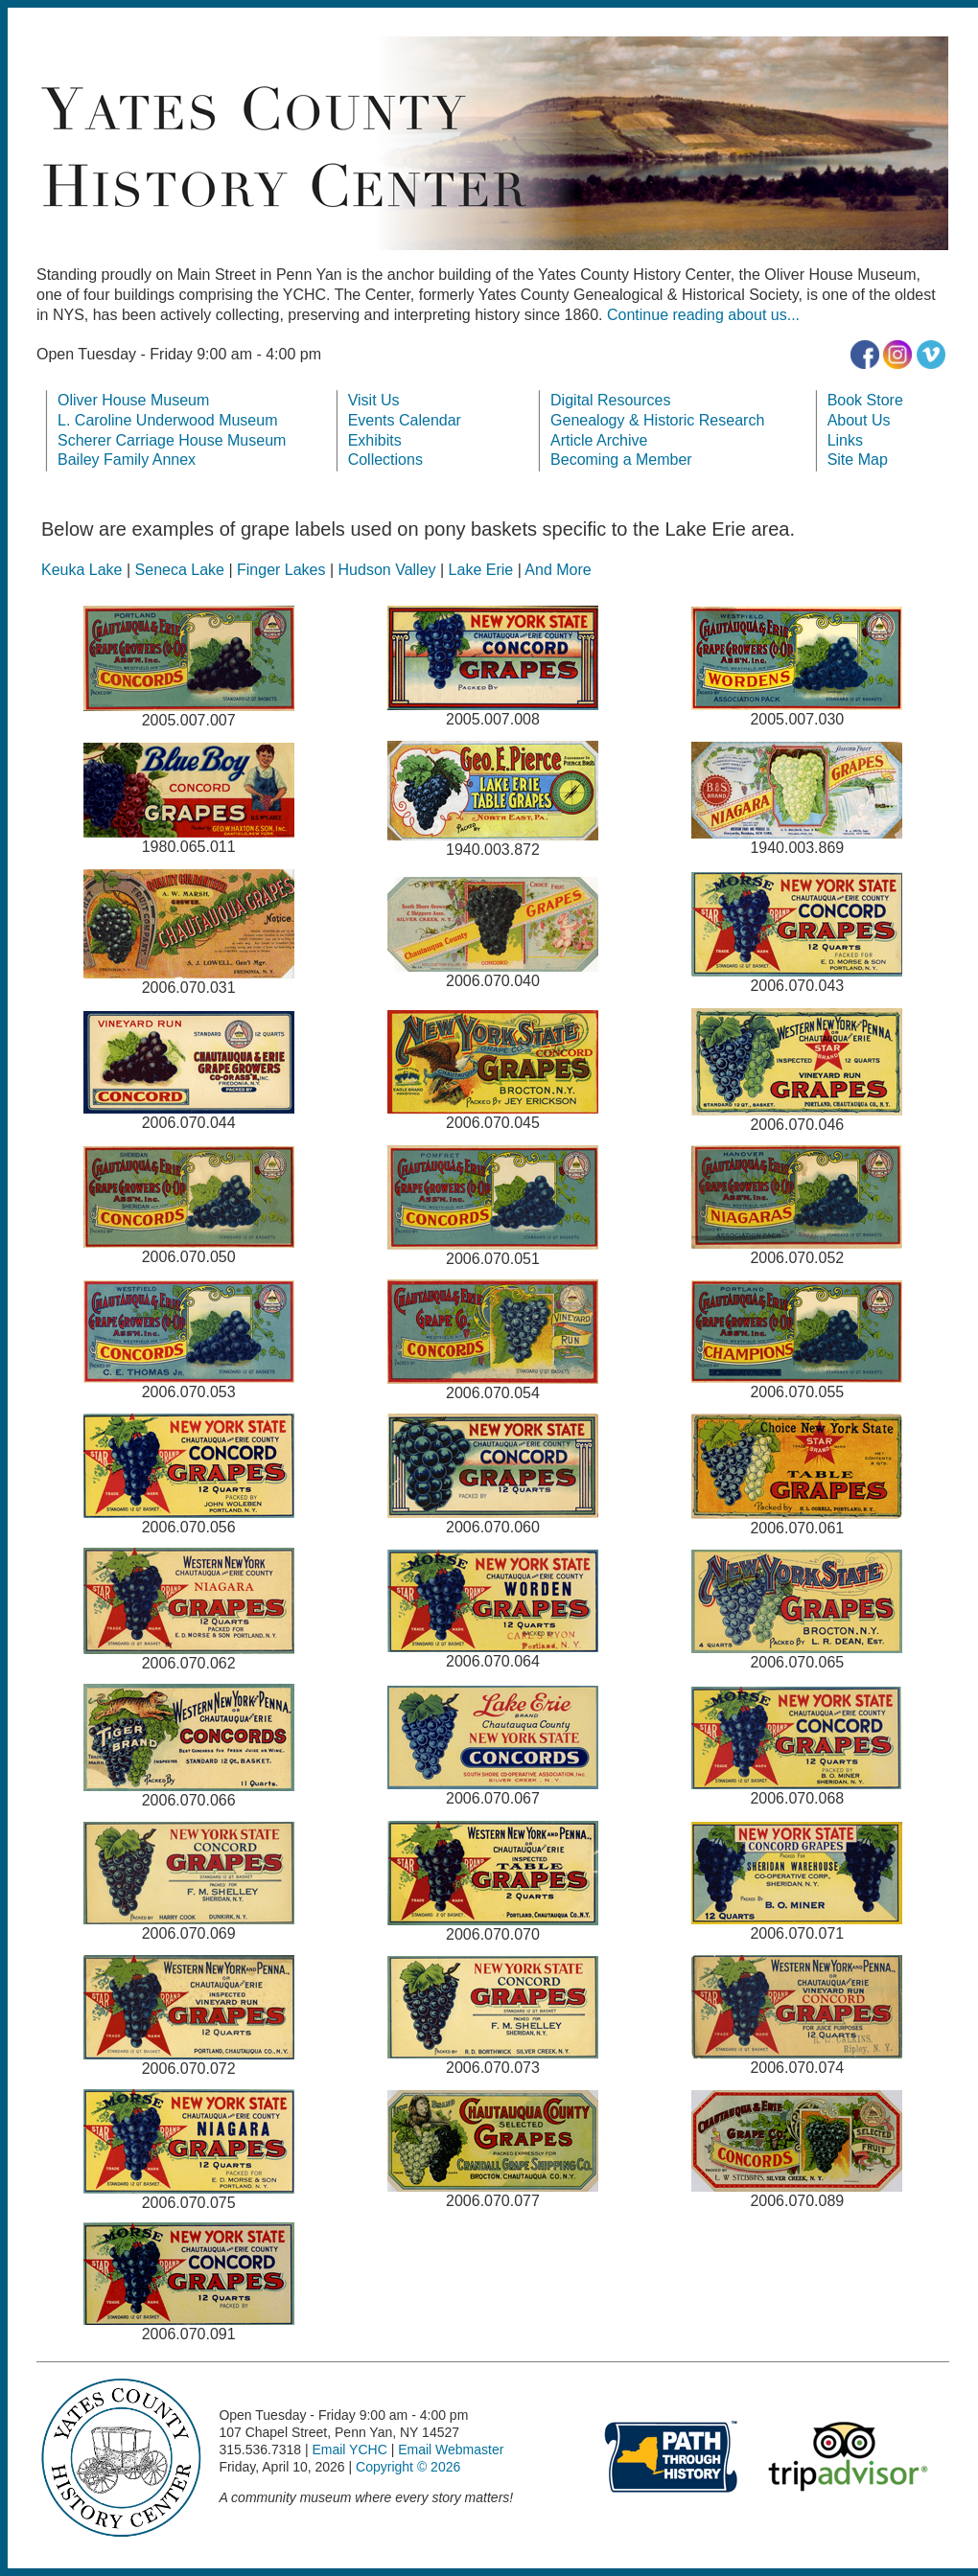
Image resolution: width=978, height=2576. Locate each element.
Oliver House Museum (133, 400)
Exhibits (375, 440)
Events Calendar (404, 420)
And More (557, 570)
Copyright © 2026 (408, 2466)
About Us (859, 420)
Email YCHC (349, 2449)
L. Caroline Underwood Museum (167, 420)
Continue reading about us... (703, 315)
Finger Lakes (281, 570)
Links (845, 440)
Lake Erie (481, 570)
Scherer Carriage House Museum (172, 440)
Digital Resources (610, 400)
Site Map (857, 459)
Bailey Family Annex (127, 459)
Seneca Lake (179, 570)
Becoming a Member (621, 459)
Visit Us (374, 400)
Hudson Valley (387, 570)
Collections (385, 459)
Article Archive (598, 440)
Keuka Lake (82, 570)
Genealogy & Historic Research (657, 420)
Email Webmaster (450, 2449)
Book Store (865, 400)
